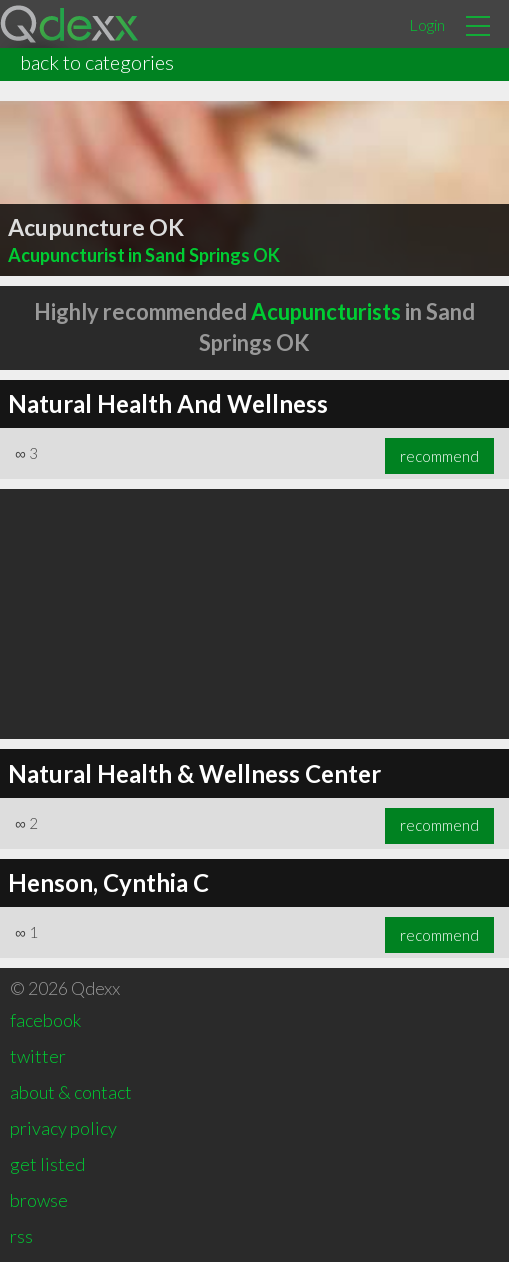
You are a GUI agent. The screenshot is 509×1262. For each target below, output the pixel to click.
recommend (439, 456)
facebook (45, 1020)
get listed (47, 1164)
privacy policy (63, 1128)
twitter (38, 1056)
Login (427, 24)
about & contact (71, 1092)
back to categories (97, 62)
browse (39, 1200)
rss (21, 1236)
